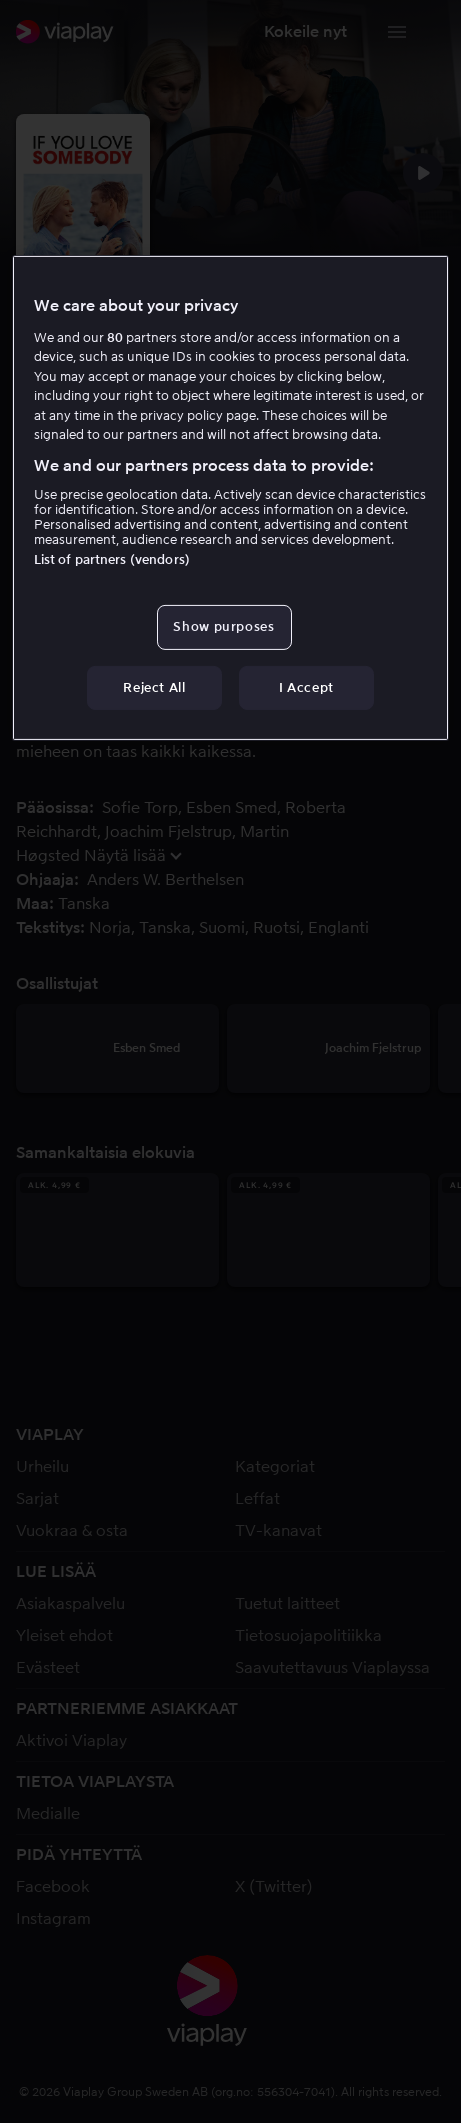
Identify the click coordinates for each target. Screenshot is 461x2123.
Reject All (154, 686)
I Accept (306, 686)
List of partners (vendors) (112, 559)
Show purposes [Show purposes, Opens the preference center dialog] (223, 626)
